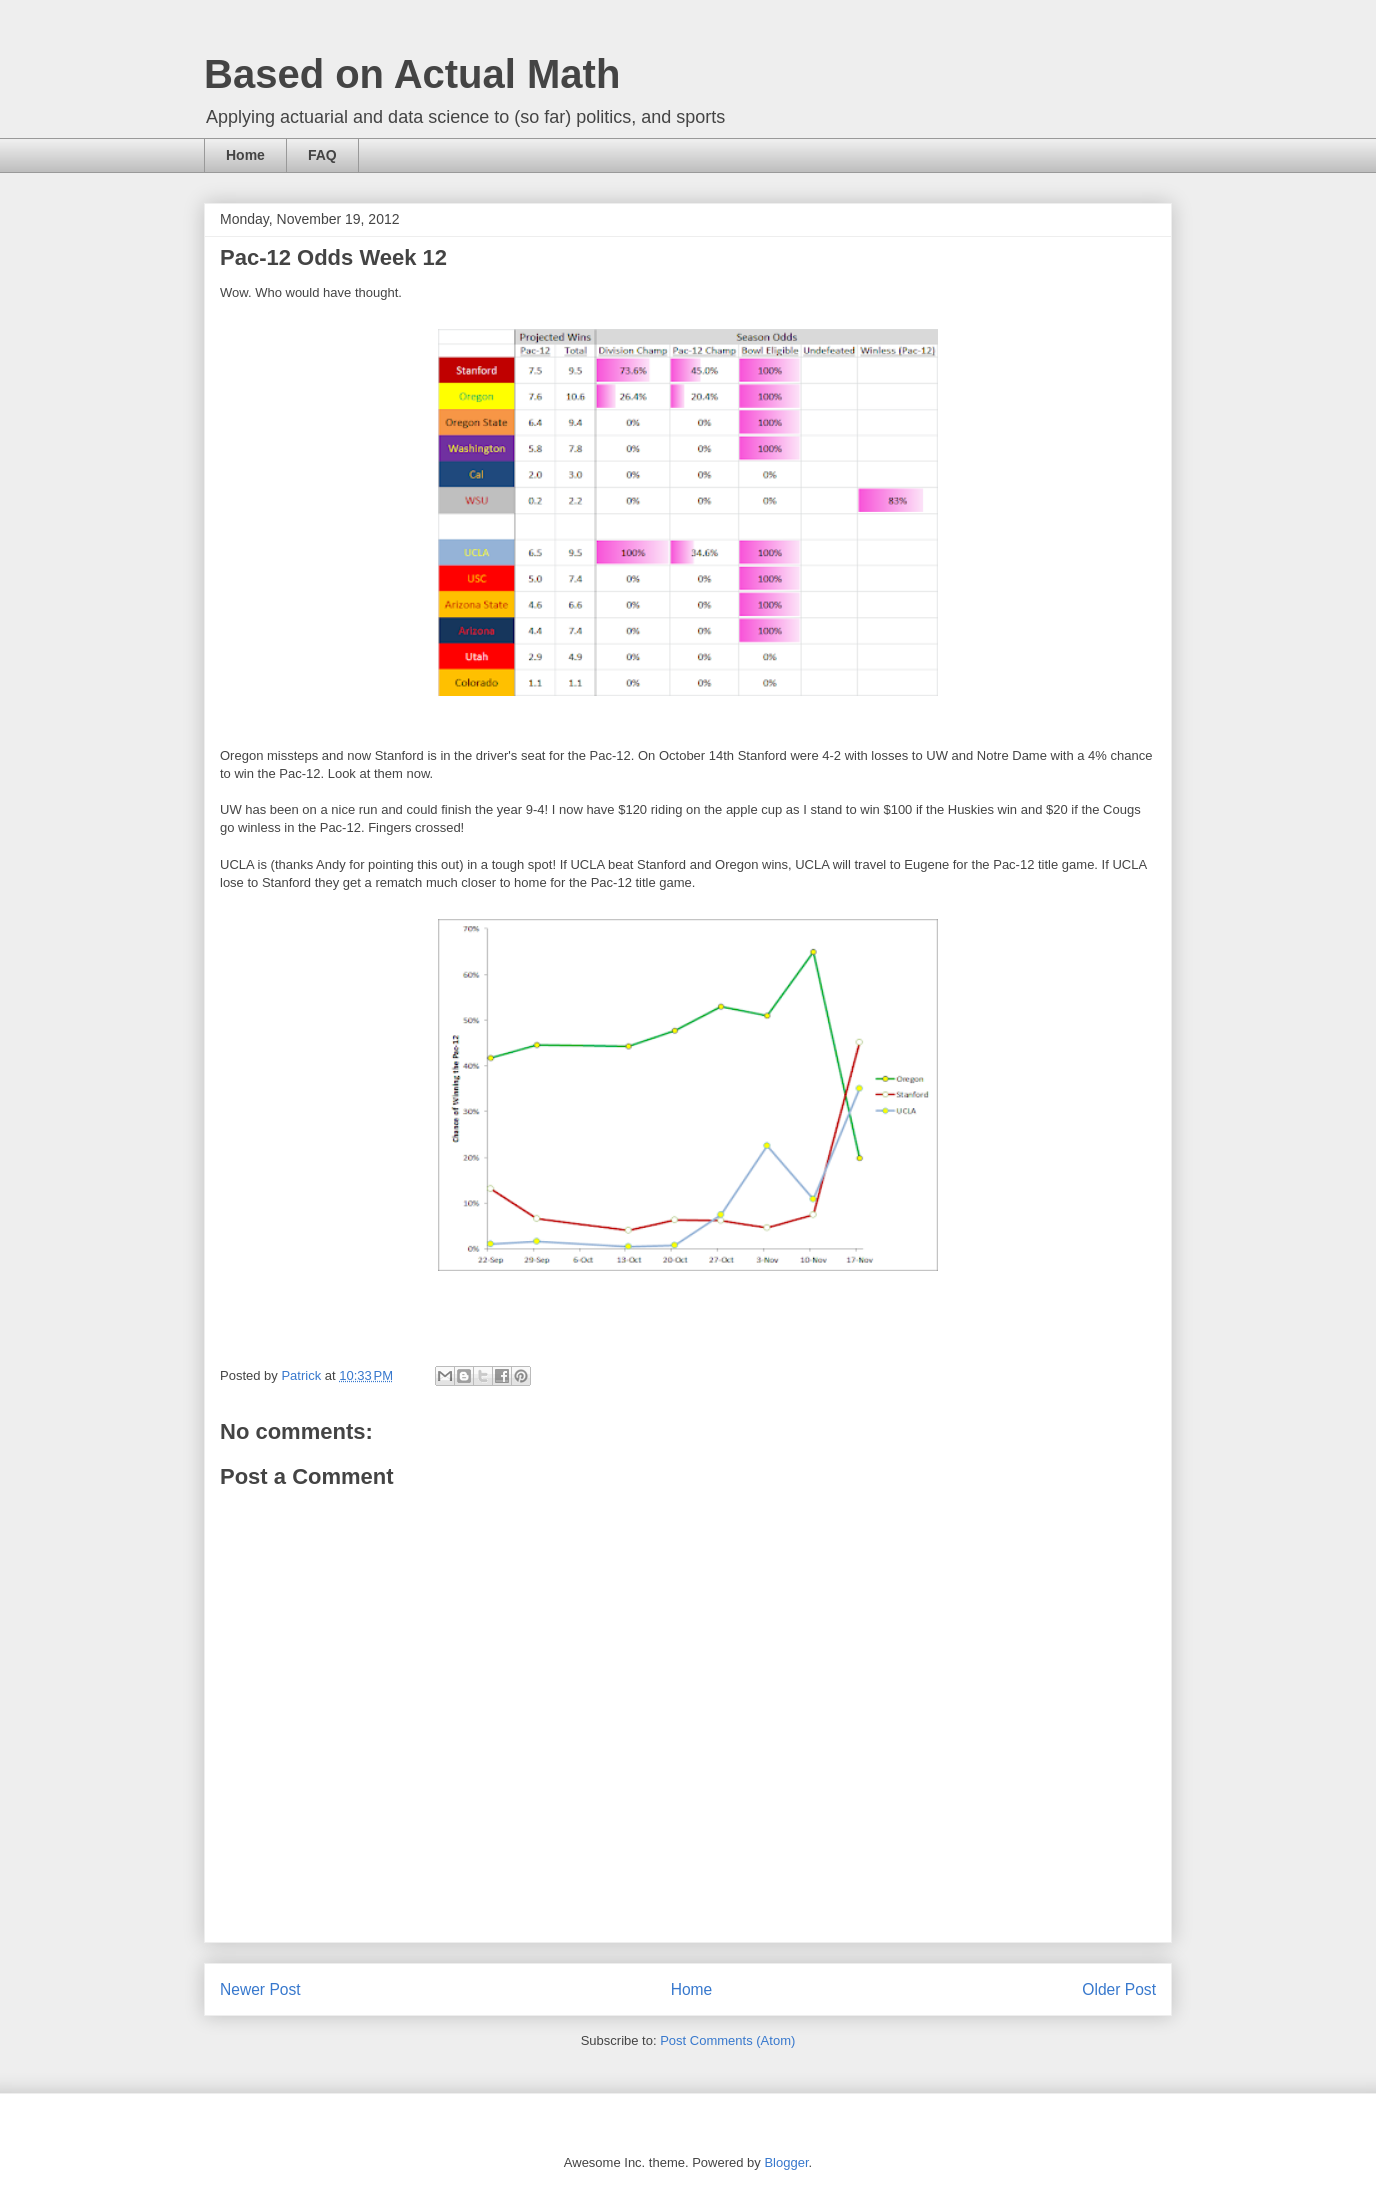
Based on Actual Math (412, 74)
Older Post (1119, 1989)
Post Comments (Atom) (727, 2040)
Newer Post (260, 1989)
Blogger (786, 2162)
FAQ (322, 155)
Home (245, 155)
